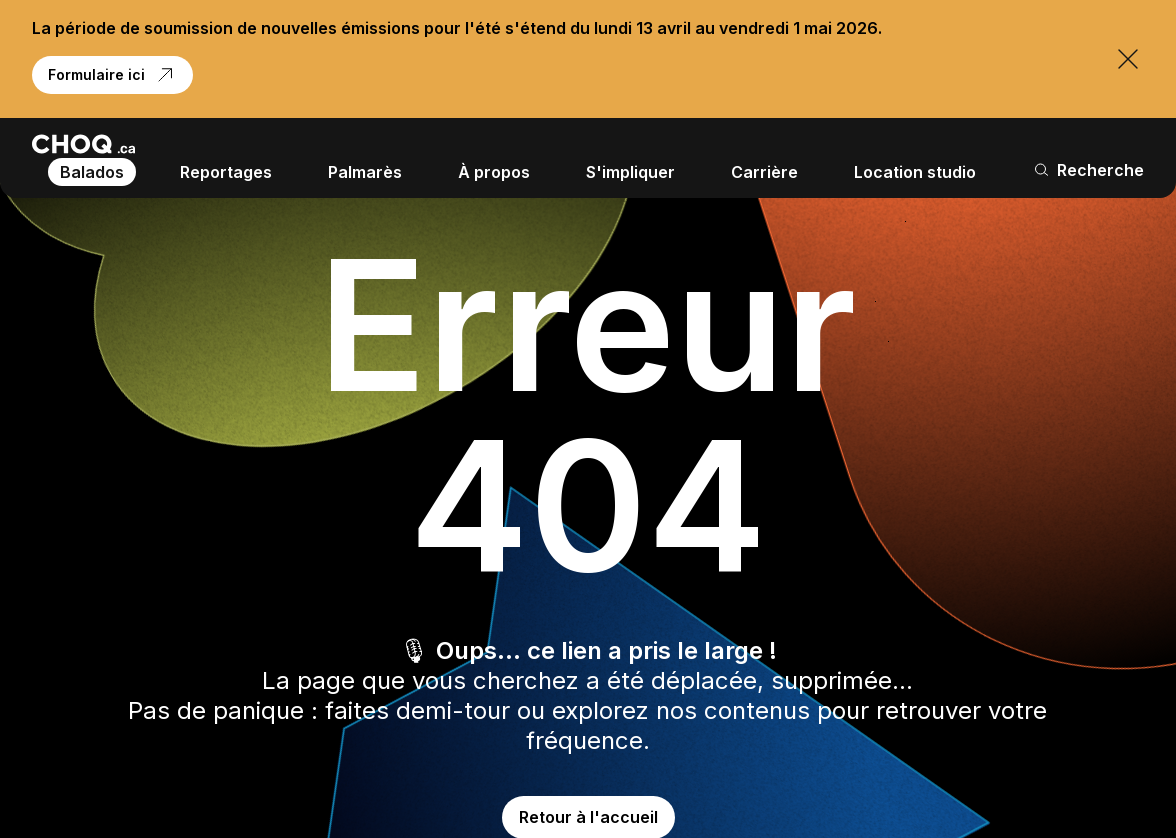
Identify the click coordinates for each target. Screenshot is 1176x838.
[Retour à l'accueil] (83, 144)
